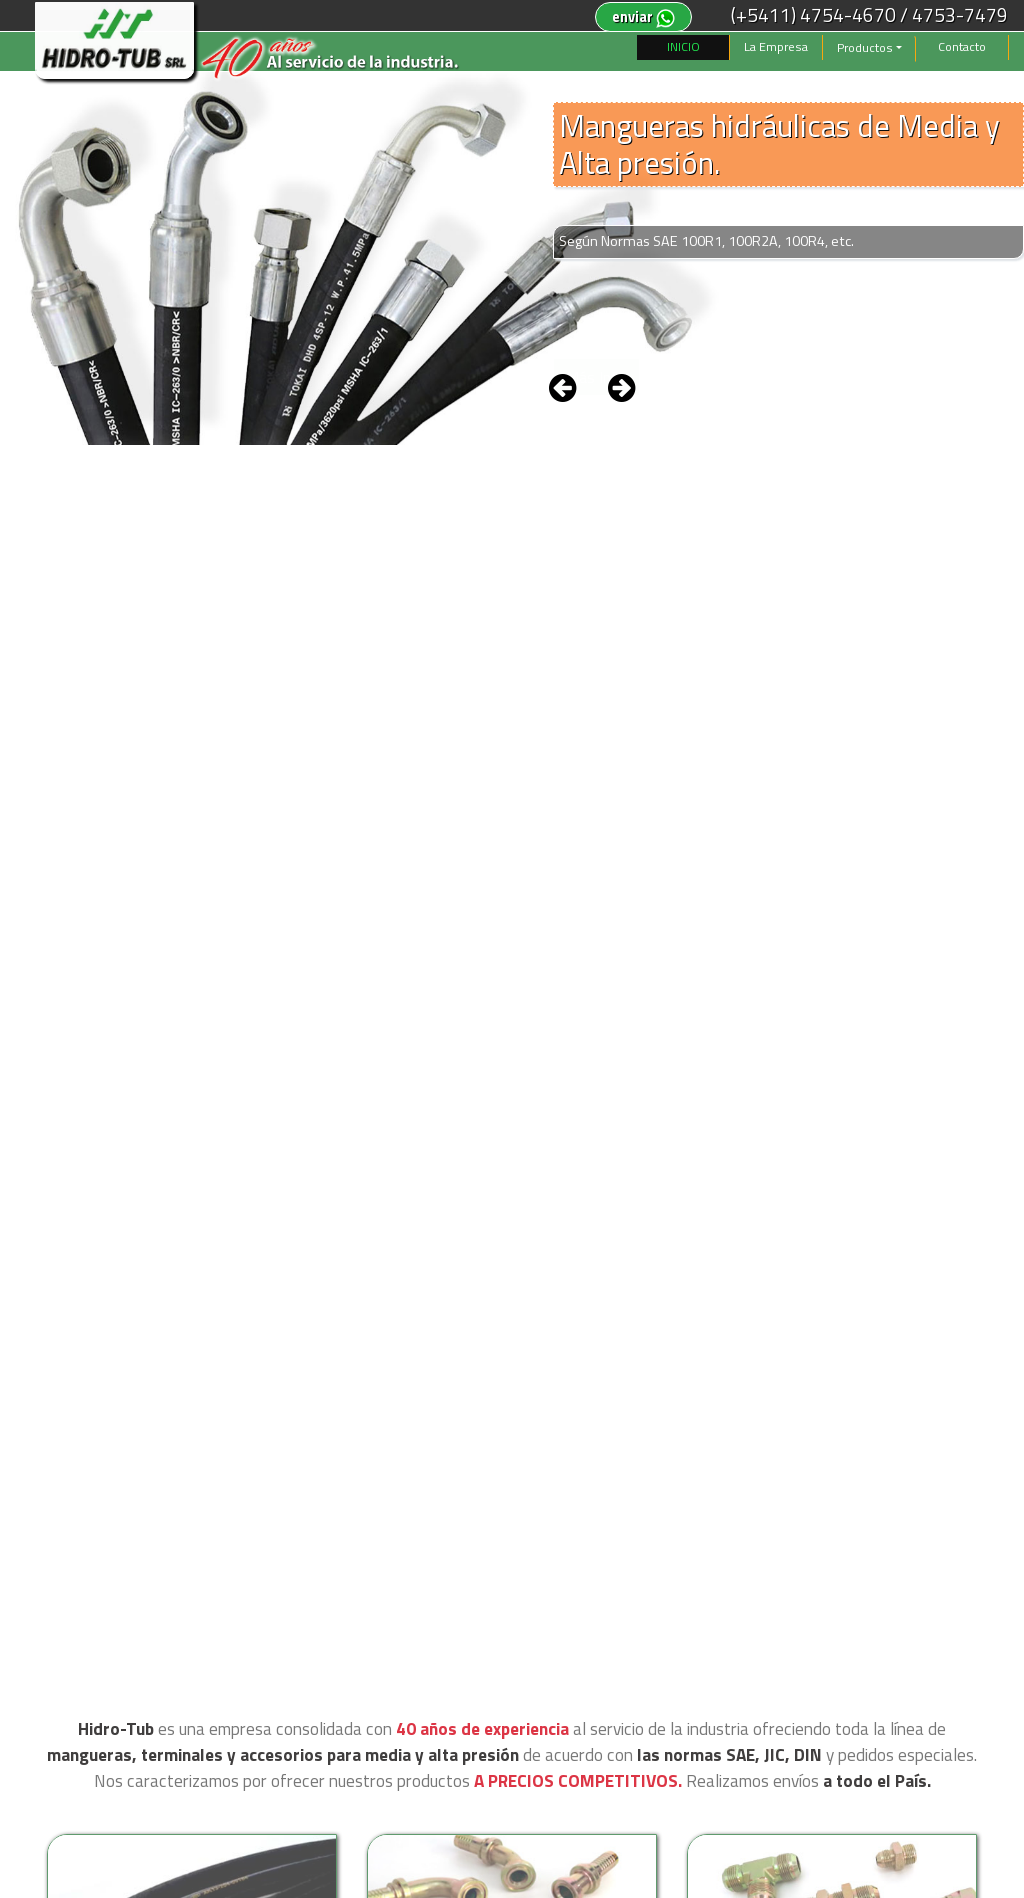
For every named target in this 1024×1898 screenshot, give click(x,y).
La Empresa (776, 46)
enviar (644, 17)
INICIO (683, 46)
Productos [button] (865, 47)
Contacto (962, 46)
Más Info (596, 377)
